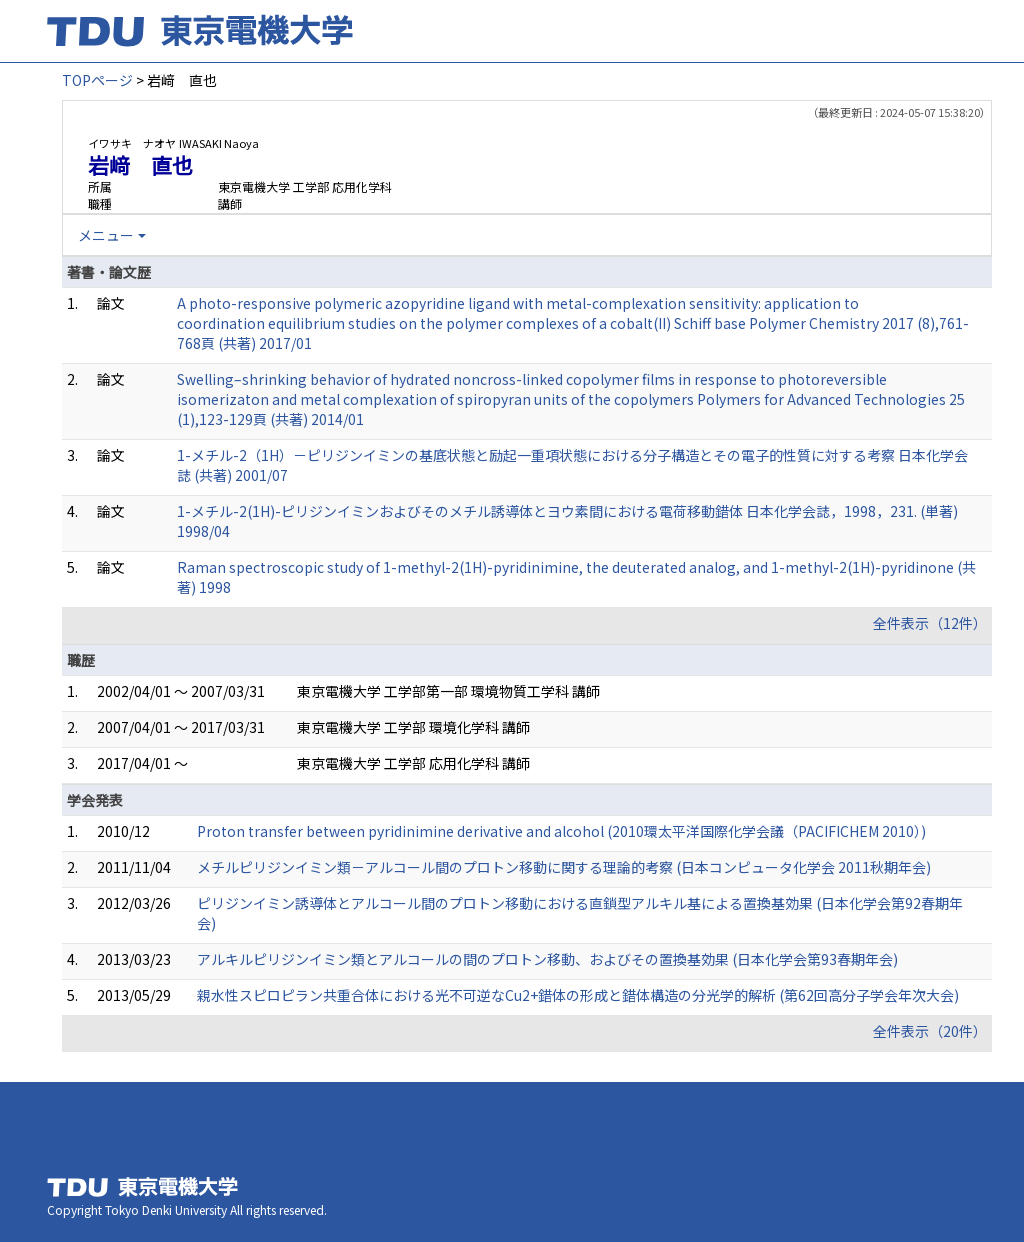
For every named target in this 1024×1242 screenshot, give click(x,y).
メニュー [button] (106, 235)
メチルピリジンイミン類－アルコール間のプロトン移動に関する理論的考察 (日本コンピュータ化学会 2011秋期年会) (564, 867)
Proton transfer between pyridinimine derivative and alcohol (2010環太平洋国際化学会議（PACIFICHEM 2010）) (561, 831)
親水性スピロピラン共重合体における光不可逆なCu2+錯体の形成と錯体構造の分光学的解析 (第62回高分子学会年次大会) (578, 995)
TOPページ (97, 80)
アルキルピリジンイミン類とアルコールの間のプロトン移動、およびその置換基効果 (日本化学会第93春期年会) (547, 959)
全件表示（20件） (930, 1031)
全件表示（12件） (930, 623)
